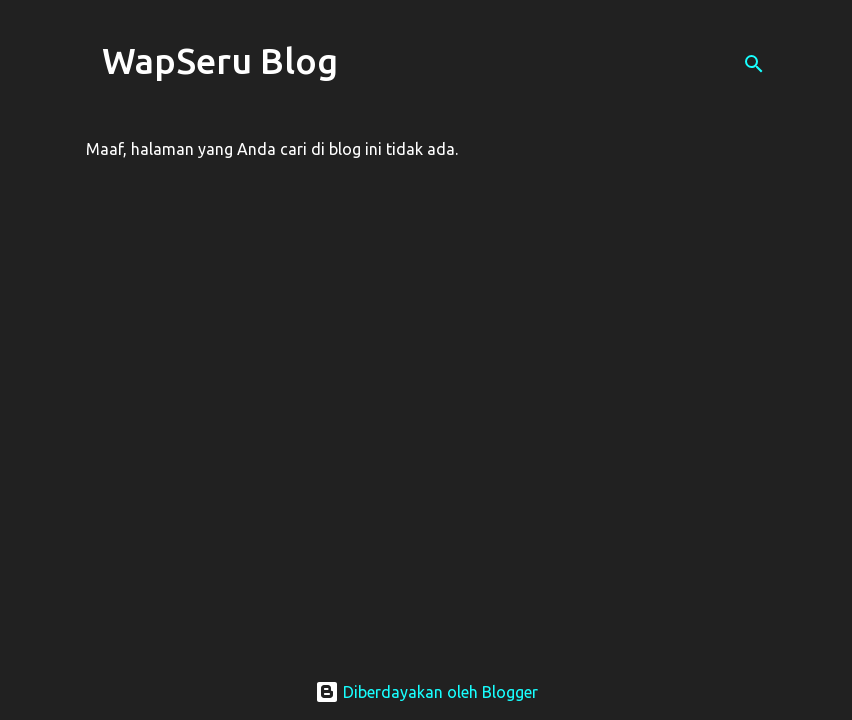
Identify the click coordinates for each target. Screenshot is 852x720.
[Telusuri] (754, 64)
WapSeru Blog (220, 60)
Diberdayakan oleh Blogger (426, 692)
